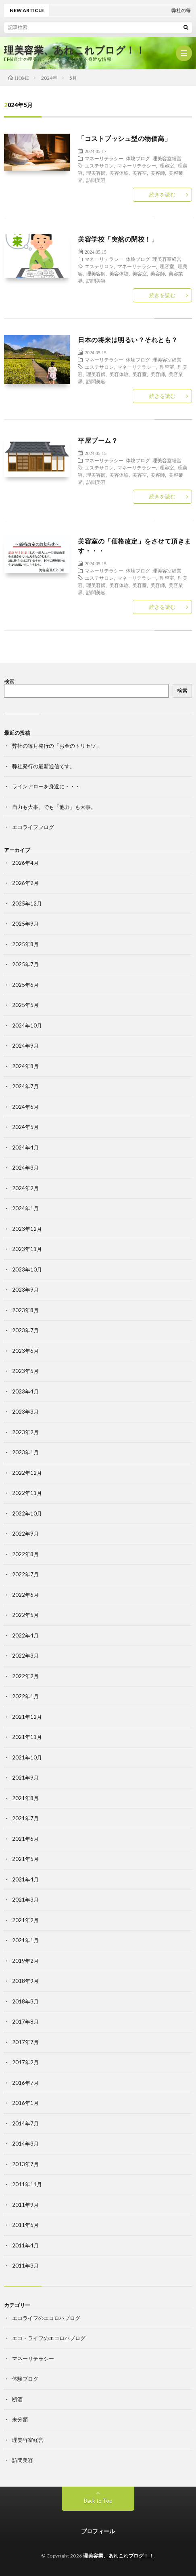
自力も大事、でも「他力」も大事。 (54, 807)
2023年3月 (25, 1411)
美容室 (139, 172)
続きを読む (162, 194)
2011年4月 (25, 2245)
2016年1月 (25, 2103)
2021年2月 (25, 1920)
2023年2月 (25, 1432)
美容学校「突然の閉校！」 (118, 239)
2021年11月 (27, 1737)
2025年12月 (27, 903)
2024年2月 (25, 1188)
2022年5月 (25, 1615)
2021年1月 (25, 1940)
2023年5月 (25, 1371)
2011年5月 (25, 2225)
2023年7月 (25, 1330)
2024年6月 (25, 1107)
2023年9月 (25, 1289)
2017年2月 (25, 2062)
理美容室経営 (166, 158)
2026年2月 (25, 883)
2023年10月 (27, 1269)
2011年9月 (25, 2205)
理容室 (167, 165)
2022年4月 (25, 1635)
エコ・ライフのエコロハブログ (48, 2338)
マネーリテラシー (104, 158)
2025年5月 (25, 1005)
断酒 (17, 2399)
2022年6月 (25, 1595)
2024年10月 (27, 1025)
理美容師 (96, 172)
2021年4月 (25, 1879)
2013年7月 (25, 2164)
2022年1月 (25, 1696)
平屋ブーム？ (98, 440)
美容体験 (119, 172)
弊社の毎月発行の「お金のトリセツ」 (56, 745)
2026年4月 (25, 863)
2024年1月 (25, 1208)
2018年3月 (25, 2001)
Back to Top (98, 2500)
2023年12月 (27, 1229)
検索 (9, 681)
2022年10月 (27, 1513)
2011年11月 (27, 2184)
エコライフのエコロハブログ (46, 2318)
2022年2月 (25, 1676)
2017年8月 (25, 2021)
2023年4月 (25, 1391)
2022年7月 (25, 1574)
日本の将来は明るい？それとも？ (128, 339)
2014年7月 (25, 2123)
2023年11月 (27, 1249)
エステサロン (99, 165)
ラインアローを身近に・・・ (46, 786)
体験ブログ (138, 158)
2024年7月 (25, 1086)
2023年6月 (25, 1351)
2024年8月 (25, 1066)
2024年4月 (25, 1147)
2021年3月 (25, 1899)
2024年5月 (25, 1127)
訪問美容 (96, 180)
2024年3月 (25, 1167)
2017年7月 (25, 2042)
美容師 (157, 172)
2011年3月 (25, 2265)
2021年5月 (25, 1859)
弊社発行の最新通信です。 (43, 766)
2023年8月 (25, 1310)
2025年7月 (25, 964)
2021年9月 (25, 1777)
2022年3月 (25, 1655)
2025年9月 (25, 923)
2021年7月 (25, 1818)
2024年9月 (25, 1045)
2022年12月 (27, 1473)
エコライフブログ (33, 827)
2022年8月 (25, 1554)
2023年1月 (25, 1452)
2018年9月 (25, 1981)
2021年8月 (25, 1798)
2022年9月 (25, 1533)
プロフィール (98, 2531)
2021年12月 (27, 1717)
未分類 (20, 2419)
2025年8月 (25, 944)
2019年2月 (25, 1961)
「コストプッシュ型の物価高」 (124, 138)
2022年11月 (27, 1493)
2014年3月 (25, 2143)
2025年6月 (25, 985)
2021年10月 (27, 1757)
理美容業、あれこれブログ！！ (74, 50)
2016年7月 (25, 2083)
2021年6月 (25, 1839)
